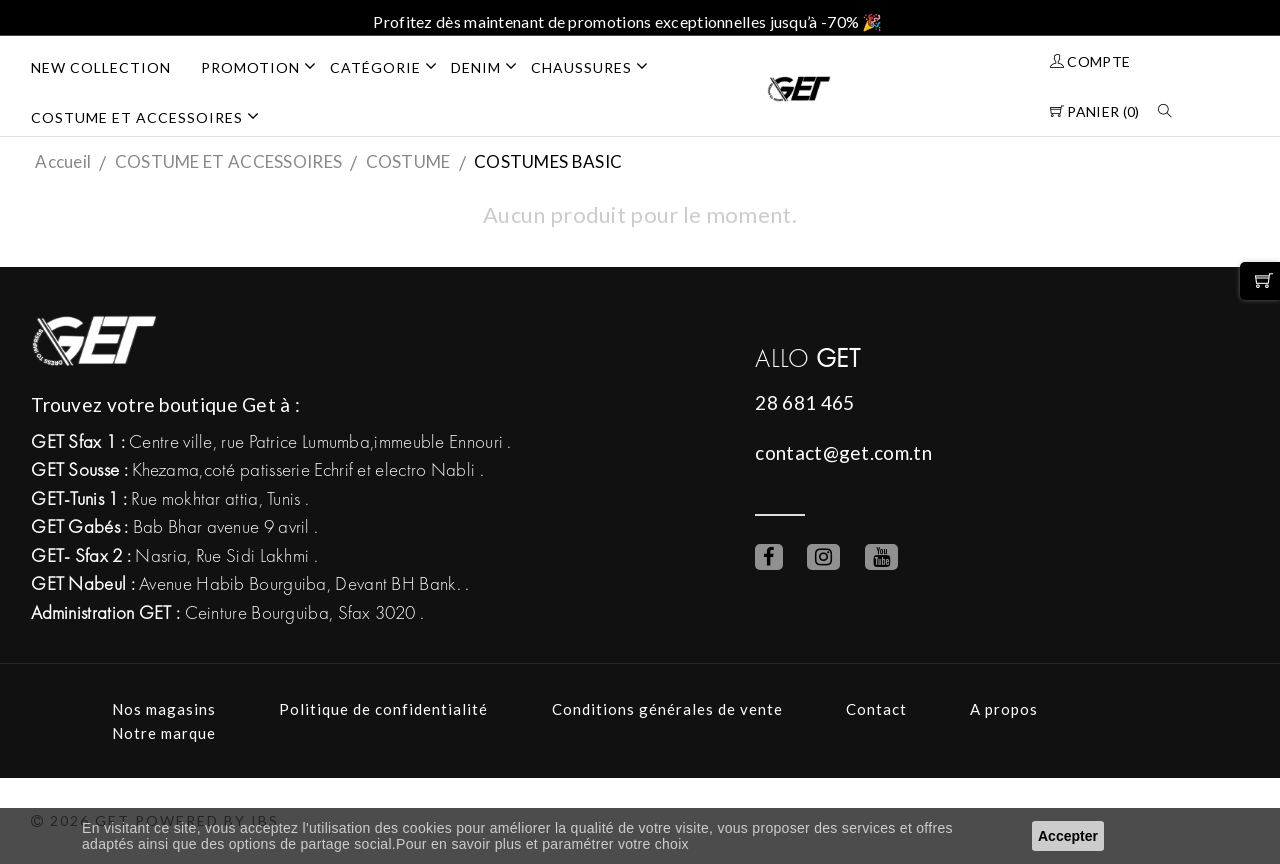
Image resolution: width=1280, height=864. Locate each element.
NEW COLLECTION (101, 67)
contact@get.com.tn (843, 452)
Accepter (1068, 836)
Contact (876, 709)
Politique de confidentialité (383, 709)
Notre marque (164, 733)
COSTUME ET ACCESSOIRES (152, 116)
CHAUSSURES (596, 66)
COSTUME (408, 161)
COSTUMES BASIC (548, 161)
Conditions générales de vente (667, 709)
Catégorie (390, 66)
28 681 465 (804, 402)
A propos (1004, 709)
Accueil (63, 161)
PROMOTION (265, 66)
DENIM (491, 66)
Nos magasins (164, 709)
